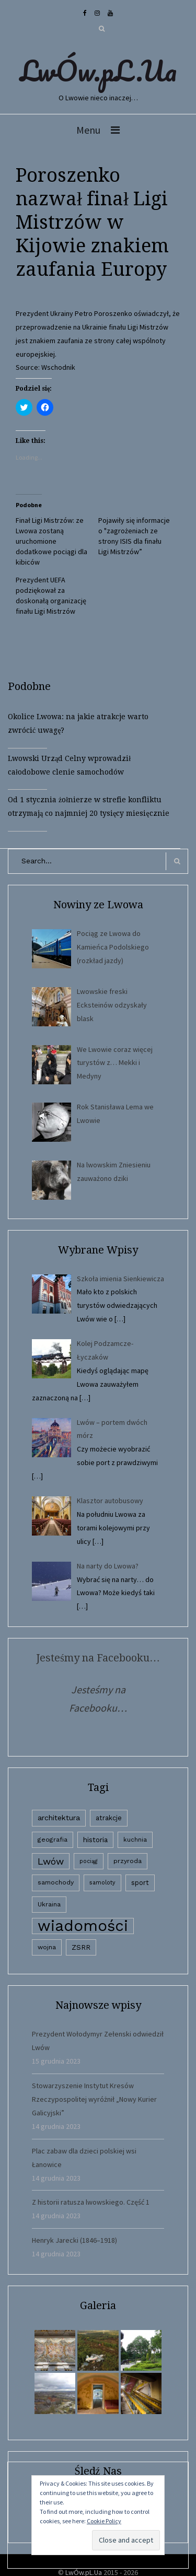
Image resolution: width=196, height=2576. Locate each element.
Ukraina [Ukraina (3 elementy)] (49, 1904)
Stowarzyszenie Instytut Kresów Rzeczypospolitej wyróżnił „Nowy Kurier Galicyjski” (94, 2099)
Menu (88, 129)
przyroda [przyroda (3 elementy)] (127, 1861)
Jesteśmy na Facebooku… (98, 1658)
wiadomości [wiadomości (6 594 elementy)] (83, 1926)
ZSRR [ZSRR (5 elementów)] (81, 1947)
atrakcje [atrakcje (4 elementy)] (109, 1818)
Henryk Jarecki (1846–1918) (74, 2240)
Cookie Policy (104, 2521)
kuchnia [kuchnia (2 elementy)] (135, 1839)
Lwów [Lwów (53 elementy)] (51, 1861)
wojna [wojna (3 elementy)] (47, 1947)
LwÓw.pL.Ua (98, 70)
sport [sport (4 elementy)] (140, 1883)
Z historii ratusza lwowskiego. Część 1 (90, 2202)
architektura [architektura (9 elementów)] (59, 1817)
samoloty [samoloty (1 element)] (102, 1882)
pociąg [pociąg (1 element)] (88, 1861)
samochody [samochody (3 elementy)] (56, 1882)
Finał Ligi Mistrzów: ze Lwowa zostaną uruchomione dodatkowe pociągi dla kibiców (51, 541)
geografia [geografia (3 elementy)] (52, 1839)
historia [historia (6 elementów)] (95, 1839)
